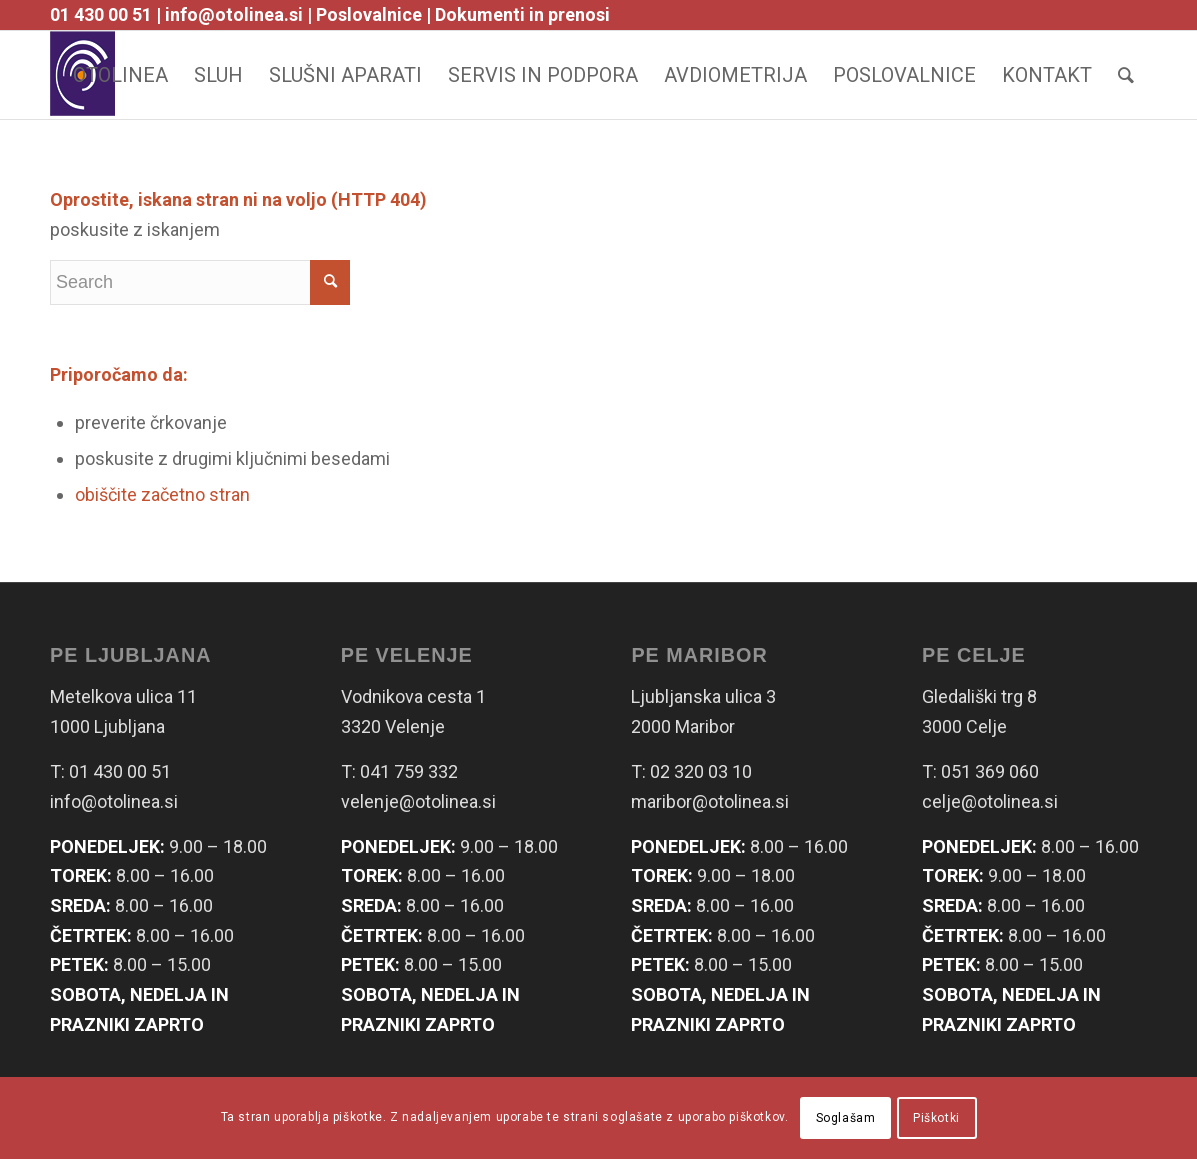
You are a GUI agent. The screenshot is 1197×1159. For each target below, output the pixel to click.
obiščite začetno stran (162, 494)
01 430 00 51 (101, 14)
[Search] (1126, 75)
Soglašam (846, 1118)
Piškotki (936, 1118)
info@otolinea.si (234, 14)
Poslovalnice (369, 14)
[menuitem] (120, 75)
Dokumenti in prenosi (522, 14)
